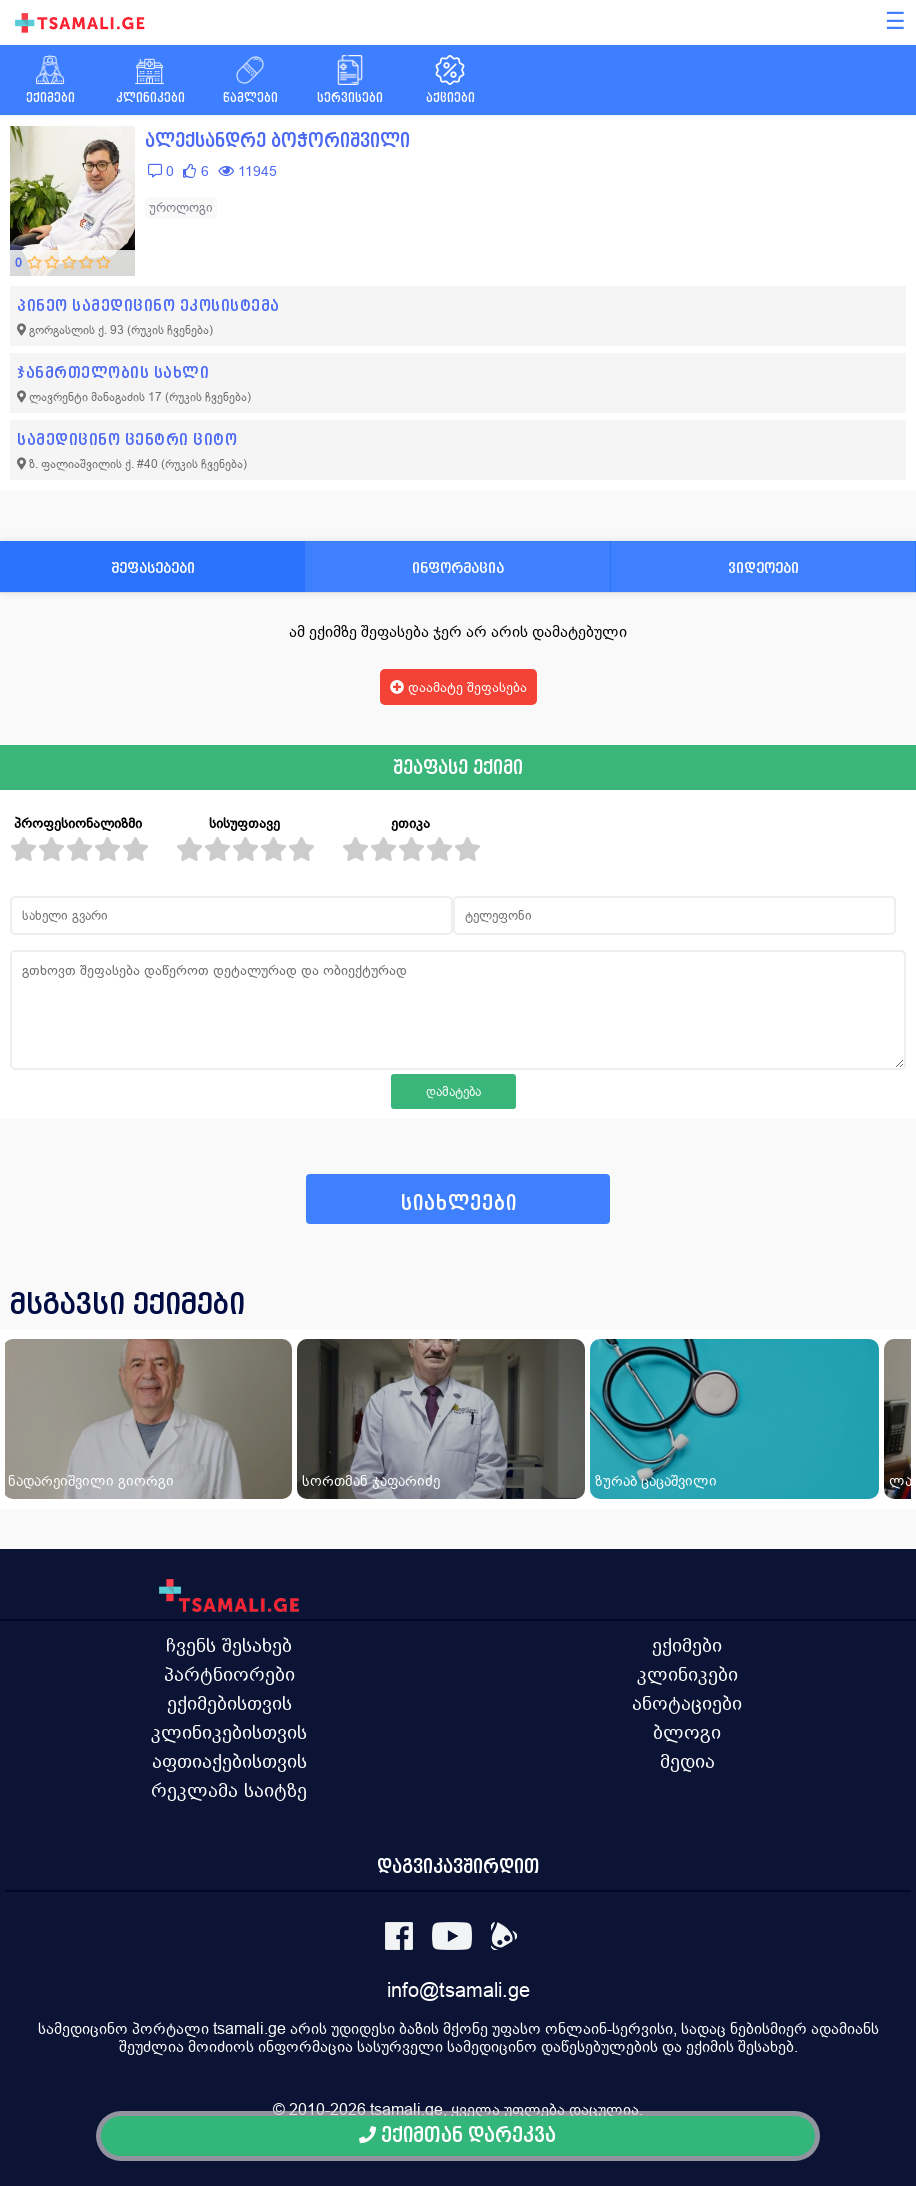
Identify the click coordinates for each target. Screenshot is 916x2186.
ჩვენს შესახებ (229, 1645)
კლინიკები (687, 1674)
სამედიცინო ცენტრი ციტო (127, 439)
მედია (687, 1761)
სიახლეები (459, 1203)
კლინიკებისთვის (229, 1732)
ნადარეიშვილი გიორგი (91, 1480)
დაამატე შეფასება (458, 687)
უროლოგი (181, 207)
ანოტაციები (687, 1703)
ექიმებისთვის (229, 1703)
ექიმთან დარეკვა (457, 2135)
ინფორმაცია (458, 567)
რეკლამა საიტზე (229, 1790)
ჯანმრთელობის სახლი (113, 372)
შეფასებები (153, 567)
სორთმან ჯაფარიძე (371, 1480)
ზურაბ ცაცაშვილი (656, 1480)
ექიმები (687, 1645)
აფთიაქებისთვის (229, 1761)
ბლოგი (687, 1732)
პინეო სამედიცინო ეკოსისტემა (148, 305)
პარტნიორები (229, 1674)
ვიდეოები (763, 567)
